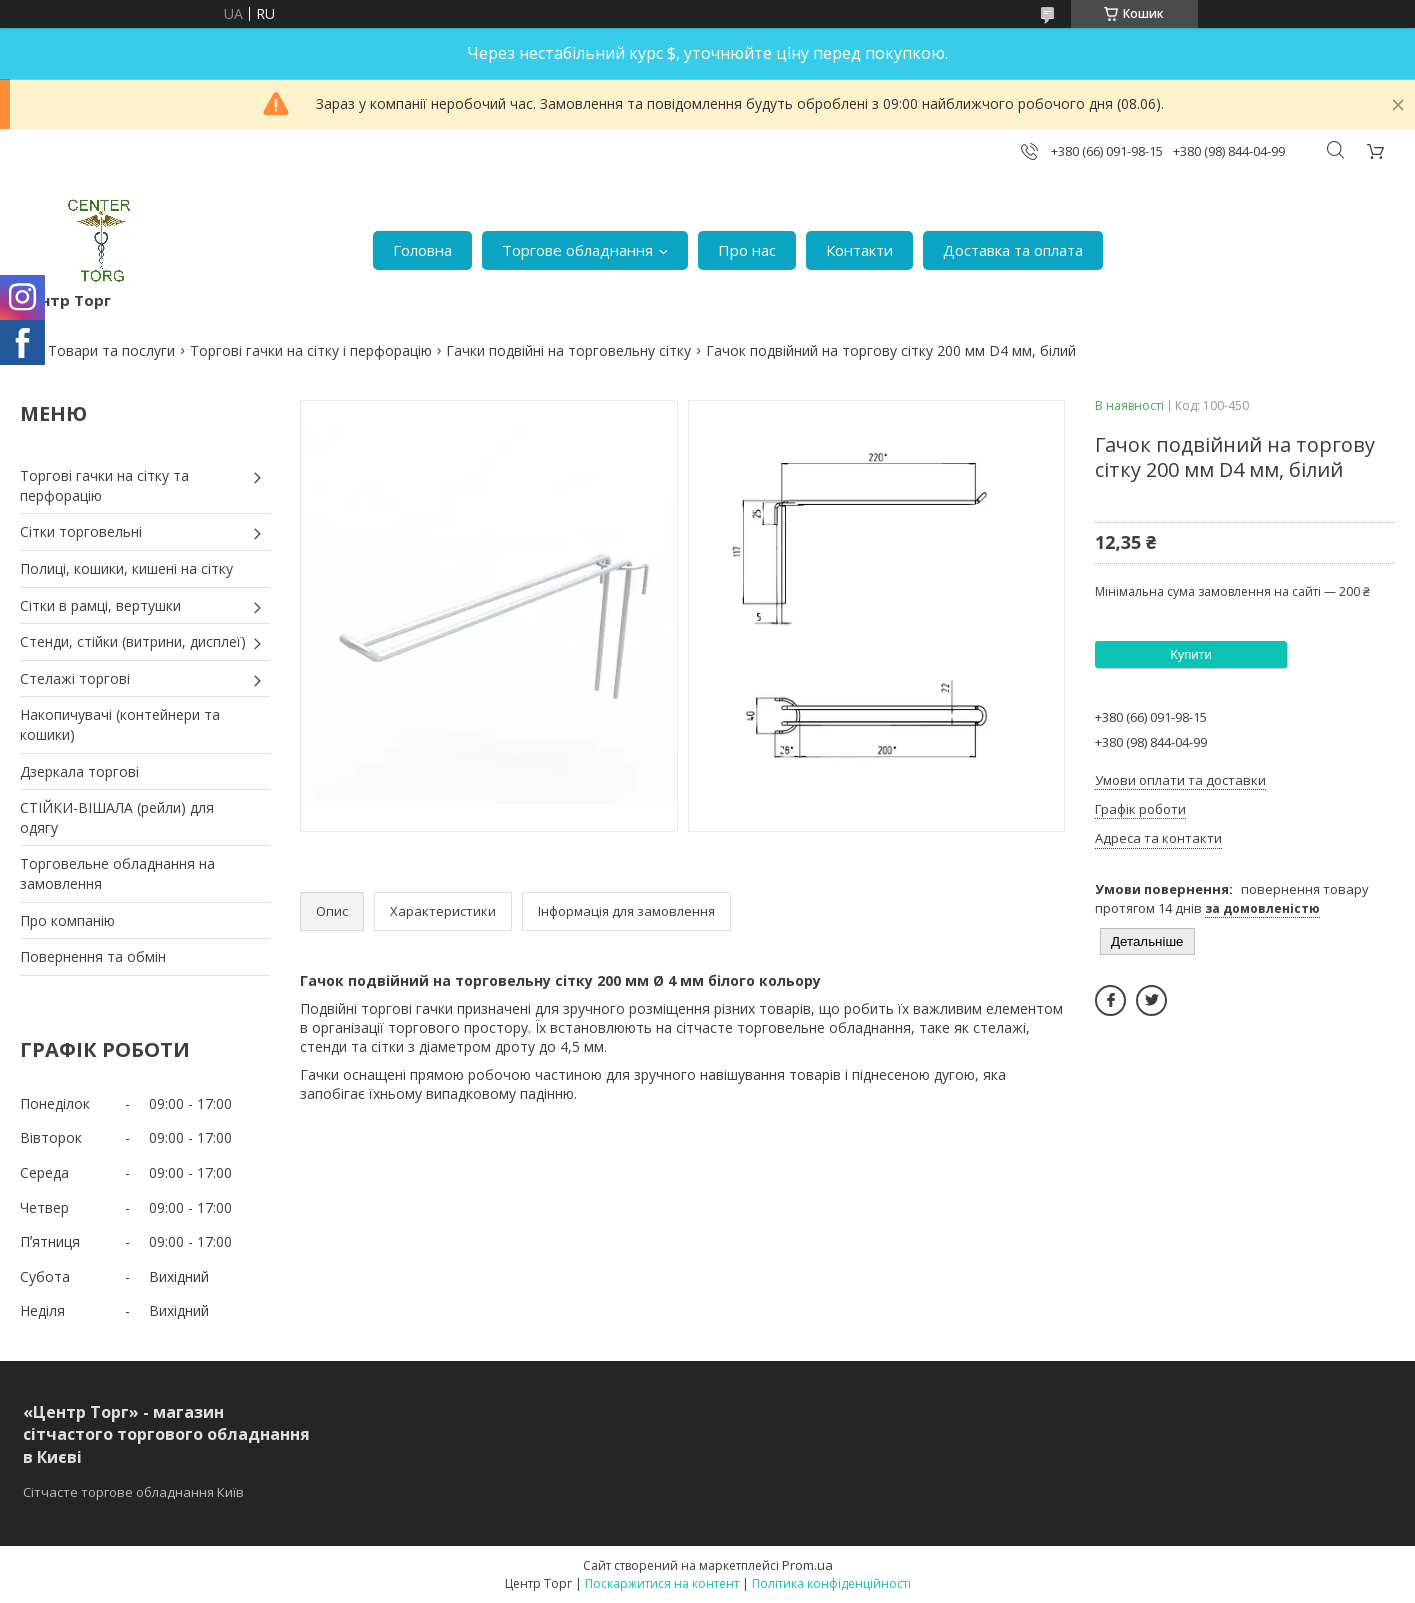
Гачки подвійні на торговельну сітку (568, 350)
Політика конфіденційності (831, 1583)
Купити (1191, 654)
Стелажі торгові (75, 678)
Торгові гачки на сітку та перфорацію (104, 485)
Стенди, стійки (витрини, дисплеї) (133, 641)
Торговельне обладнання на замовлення (117, 873)
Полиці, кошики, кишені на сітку (126, 568)
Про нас (747, 250)
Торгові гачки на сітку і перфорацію (311, 350)
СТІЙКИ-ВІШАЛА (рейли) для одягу (117, 817)
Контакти (859, 250)
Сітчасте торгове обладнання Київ (133, 1492)
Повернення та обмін (93, 956)
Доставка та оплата (1013, 250)
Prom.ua (807, 1565)
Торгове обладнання (577, 250)
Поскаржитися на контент (662, 1583)
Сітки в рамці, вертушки (100, 605)
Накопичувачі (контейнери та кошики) (120, 724)
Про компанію (67, 920)
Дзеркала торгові (79, 771)
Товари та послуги (111, 350)
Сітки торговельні (81, 531)
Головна (422, 250)
